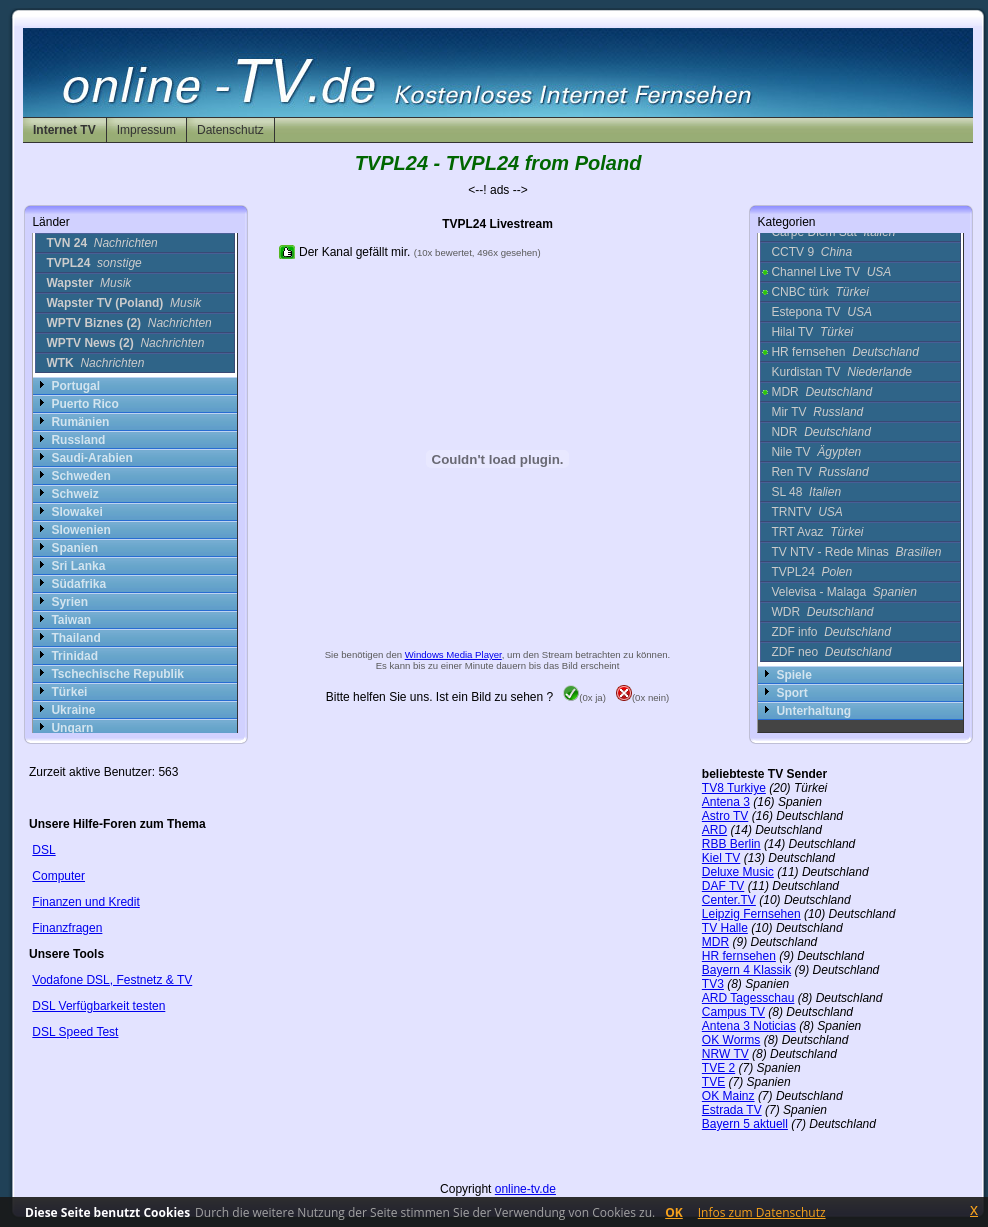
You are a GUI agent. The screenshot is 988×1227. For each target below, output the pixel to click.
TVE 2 (718, 1068)
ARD (714, 830)
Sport (791, 693)
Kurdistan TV (841, 372)
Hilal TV (812, 332)
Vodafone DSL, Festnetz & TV (112, 980)
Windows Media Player (453, 654)
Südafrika (78, 584)
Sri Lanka (78, 566)
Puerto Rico (84, 404)
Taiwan (71, 620)
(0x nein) (642, 697)
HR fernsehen (844, 352)
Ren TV (819, 472)
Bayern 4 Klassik (746, 970)
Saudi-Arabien (91, 458)
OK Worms (731, 1040)
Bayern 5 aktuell (745, 1124)
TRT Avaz (817, 532)
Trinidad (74, 656)
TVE (713, 1082)
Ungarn (72, 728)
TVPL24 (811, 572)
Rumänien (80, 422)
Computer (58, 876)
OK (674, 1212)
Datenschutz (230, 130)
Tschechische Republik (117, 674)
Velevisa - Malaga (843, 592)
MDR (821, 392)
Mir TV (817, 412)
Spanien (74, 548)
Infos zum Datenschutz (762, 1212)
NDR (820, 432)
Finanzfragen (67, 928)
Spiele (793, 675)
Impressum (146, 130)
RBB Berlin (731, 844)
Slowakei (76, 512)
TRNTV (806, 512)
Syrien (69, 602)
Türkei (69, 692)
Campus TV (733, 1012)
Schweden (80, 476)
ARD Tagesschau (748, 998)
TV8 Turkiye (734, 788)
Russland (78, 440)
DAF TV (723, 886)
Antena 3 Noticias (749, 1026)
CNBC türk (819, 292)
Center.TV (729, 900)
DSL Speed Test (75, 1032)
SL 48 (806, 492)
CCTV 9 (811, 252)
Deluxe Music (738, 872)
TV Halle (725, 928)
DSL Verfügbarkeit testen (98, 1006)
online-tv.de (525, 1189)
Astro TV (725, 816)
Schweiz (74, 494)
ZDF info (830, 632)
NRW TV (725, 1054)
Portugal (75, 386)
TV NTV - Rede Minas (856, 552)
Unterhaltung (813, 711)
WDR (822, 612)
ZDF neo (831, 652)
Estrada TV (732, 1110)
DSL (43, 850)
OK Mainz (728, 1096)
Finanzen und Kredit (85, 902)
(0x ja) (584, 697)
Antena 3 (726, 802)
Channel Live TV (831, 272)
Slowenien (80, 530)
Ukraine (73, 710)
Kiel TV (721, 858)
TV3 (713, 984)
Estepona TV (821, 312)
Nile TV (816, 452)
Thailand (75, 638)
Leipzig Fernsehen (751, 914)
